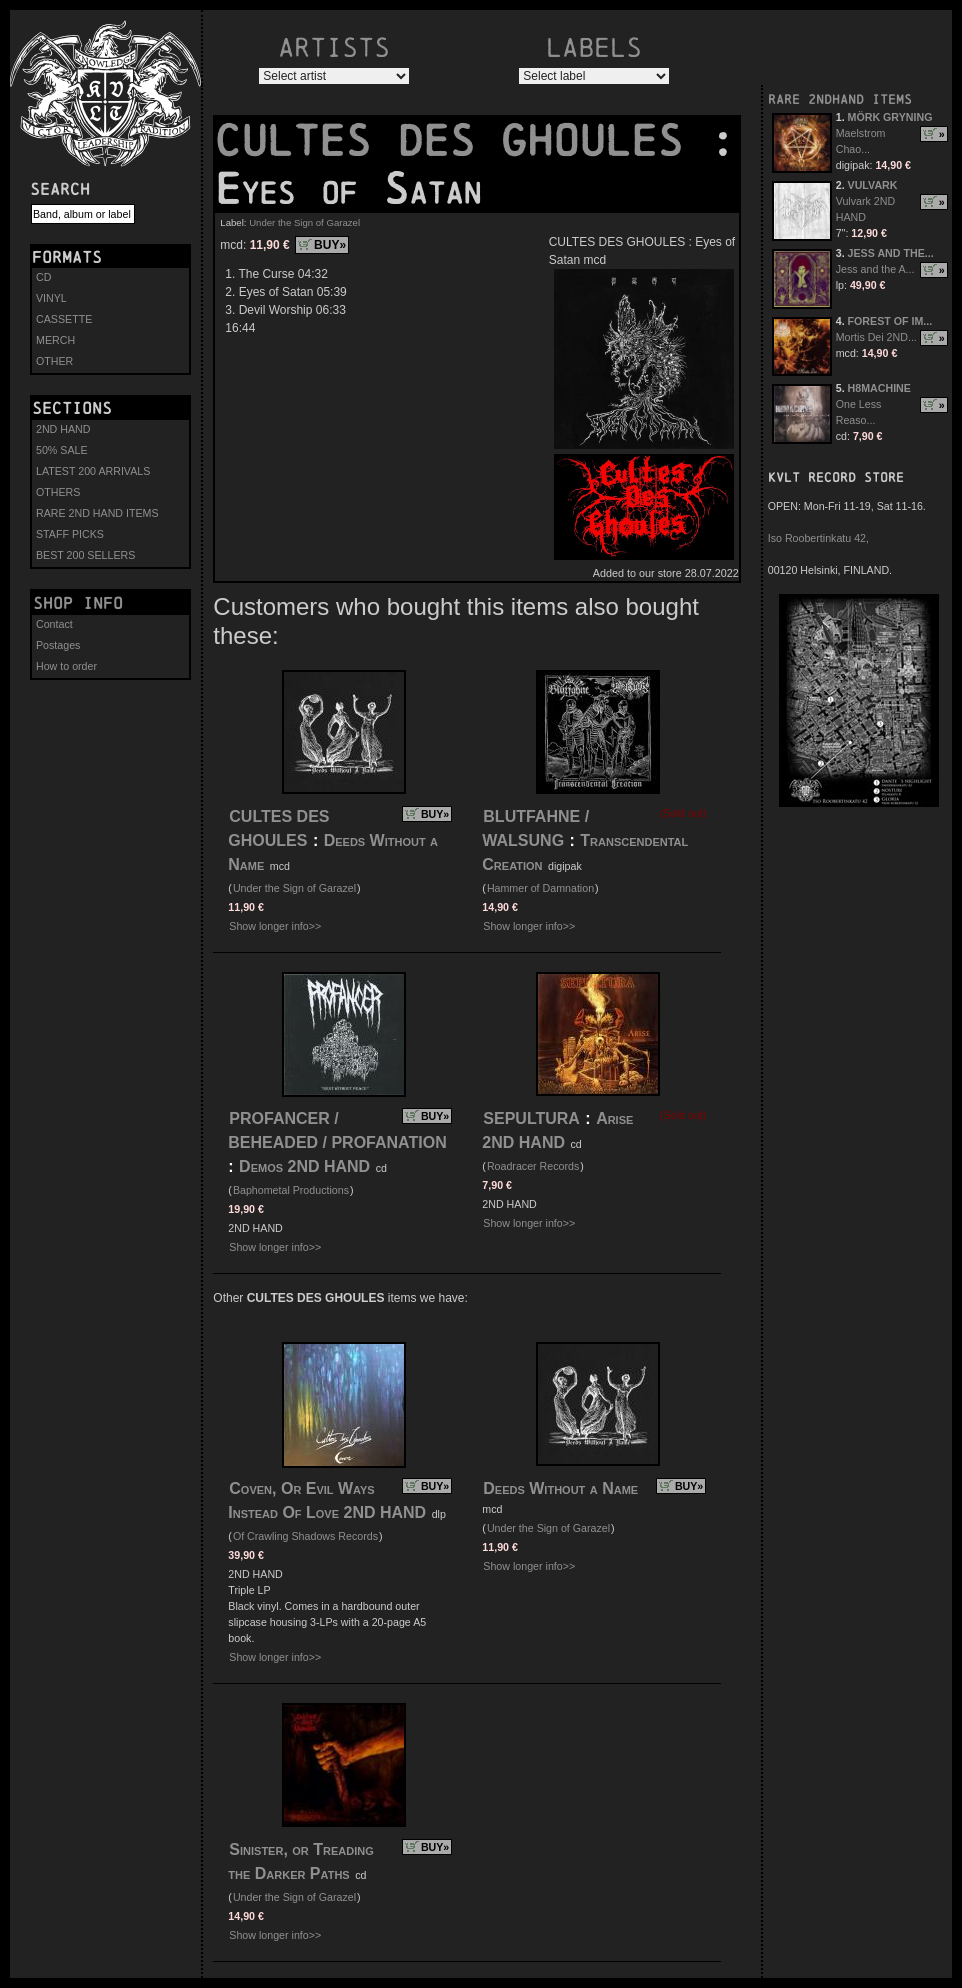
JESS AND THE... (891, 253)
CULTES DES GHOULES (462, 141)
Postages (58, 645)
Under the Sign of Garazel (304, 222)
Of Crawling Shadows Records (305, 1536)
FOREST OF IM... (890, 321)
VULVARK (873, 185)
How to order (66, 666)
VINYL (51, 298)
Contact (54, 624)
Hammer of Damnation (540, 888)
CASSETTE (64, 319)
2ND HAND (63, 429)
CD (43, 277)
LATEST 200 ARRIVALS (93, 471)
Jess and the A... (875, 269)
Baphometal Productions (291, 1190)
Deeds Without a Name (560, 1488)
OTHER (54, 361)
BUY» (330, 245)
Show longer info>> (275, 926)
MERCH (55, 340)
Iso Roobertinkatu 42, (818, 538)
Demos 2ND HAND (304, 1166)
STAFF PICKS (70, 534)
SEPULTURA (531, 1118)
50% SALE (62, 450)
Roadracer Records (533, 1166)
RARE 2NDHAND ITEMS (840, 99)
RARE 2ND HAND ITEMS (97, 513)
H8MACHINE (879, 388)
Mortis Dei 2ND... (876, 337)
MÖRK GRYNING (890, 117)
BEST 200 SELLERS (85, 555)
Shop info (78, 603)
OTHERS (58, 492)
